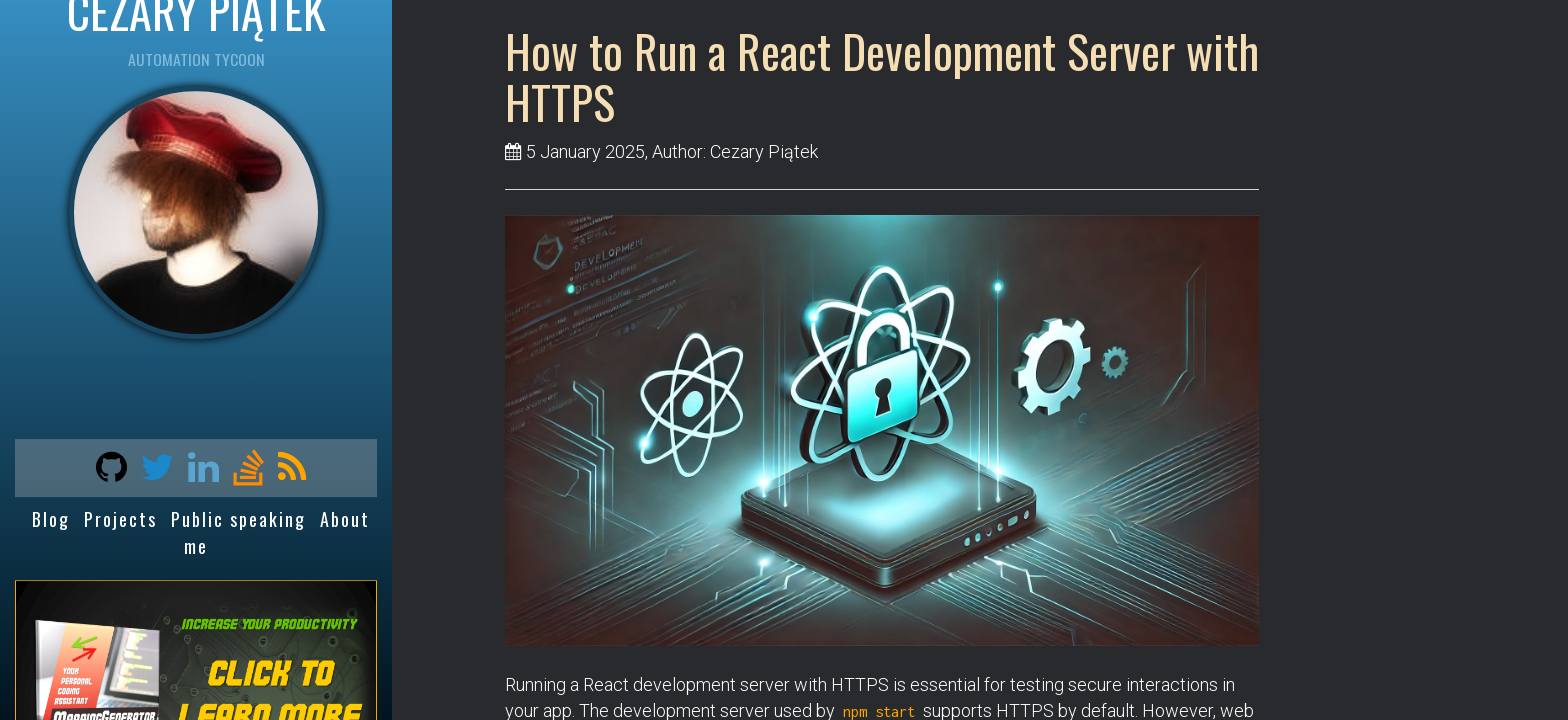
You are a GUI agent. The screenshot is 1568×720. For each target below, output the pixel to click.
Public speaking (238, 519)
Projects (120, 519)
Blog (51, 519)
